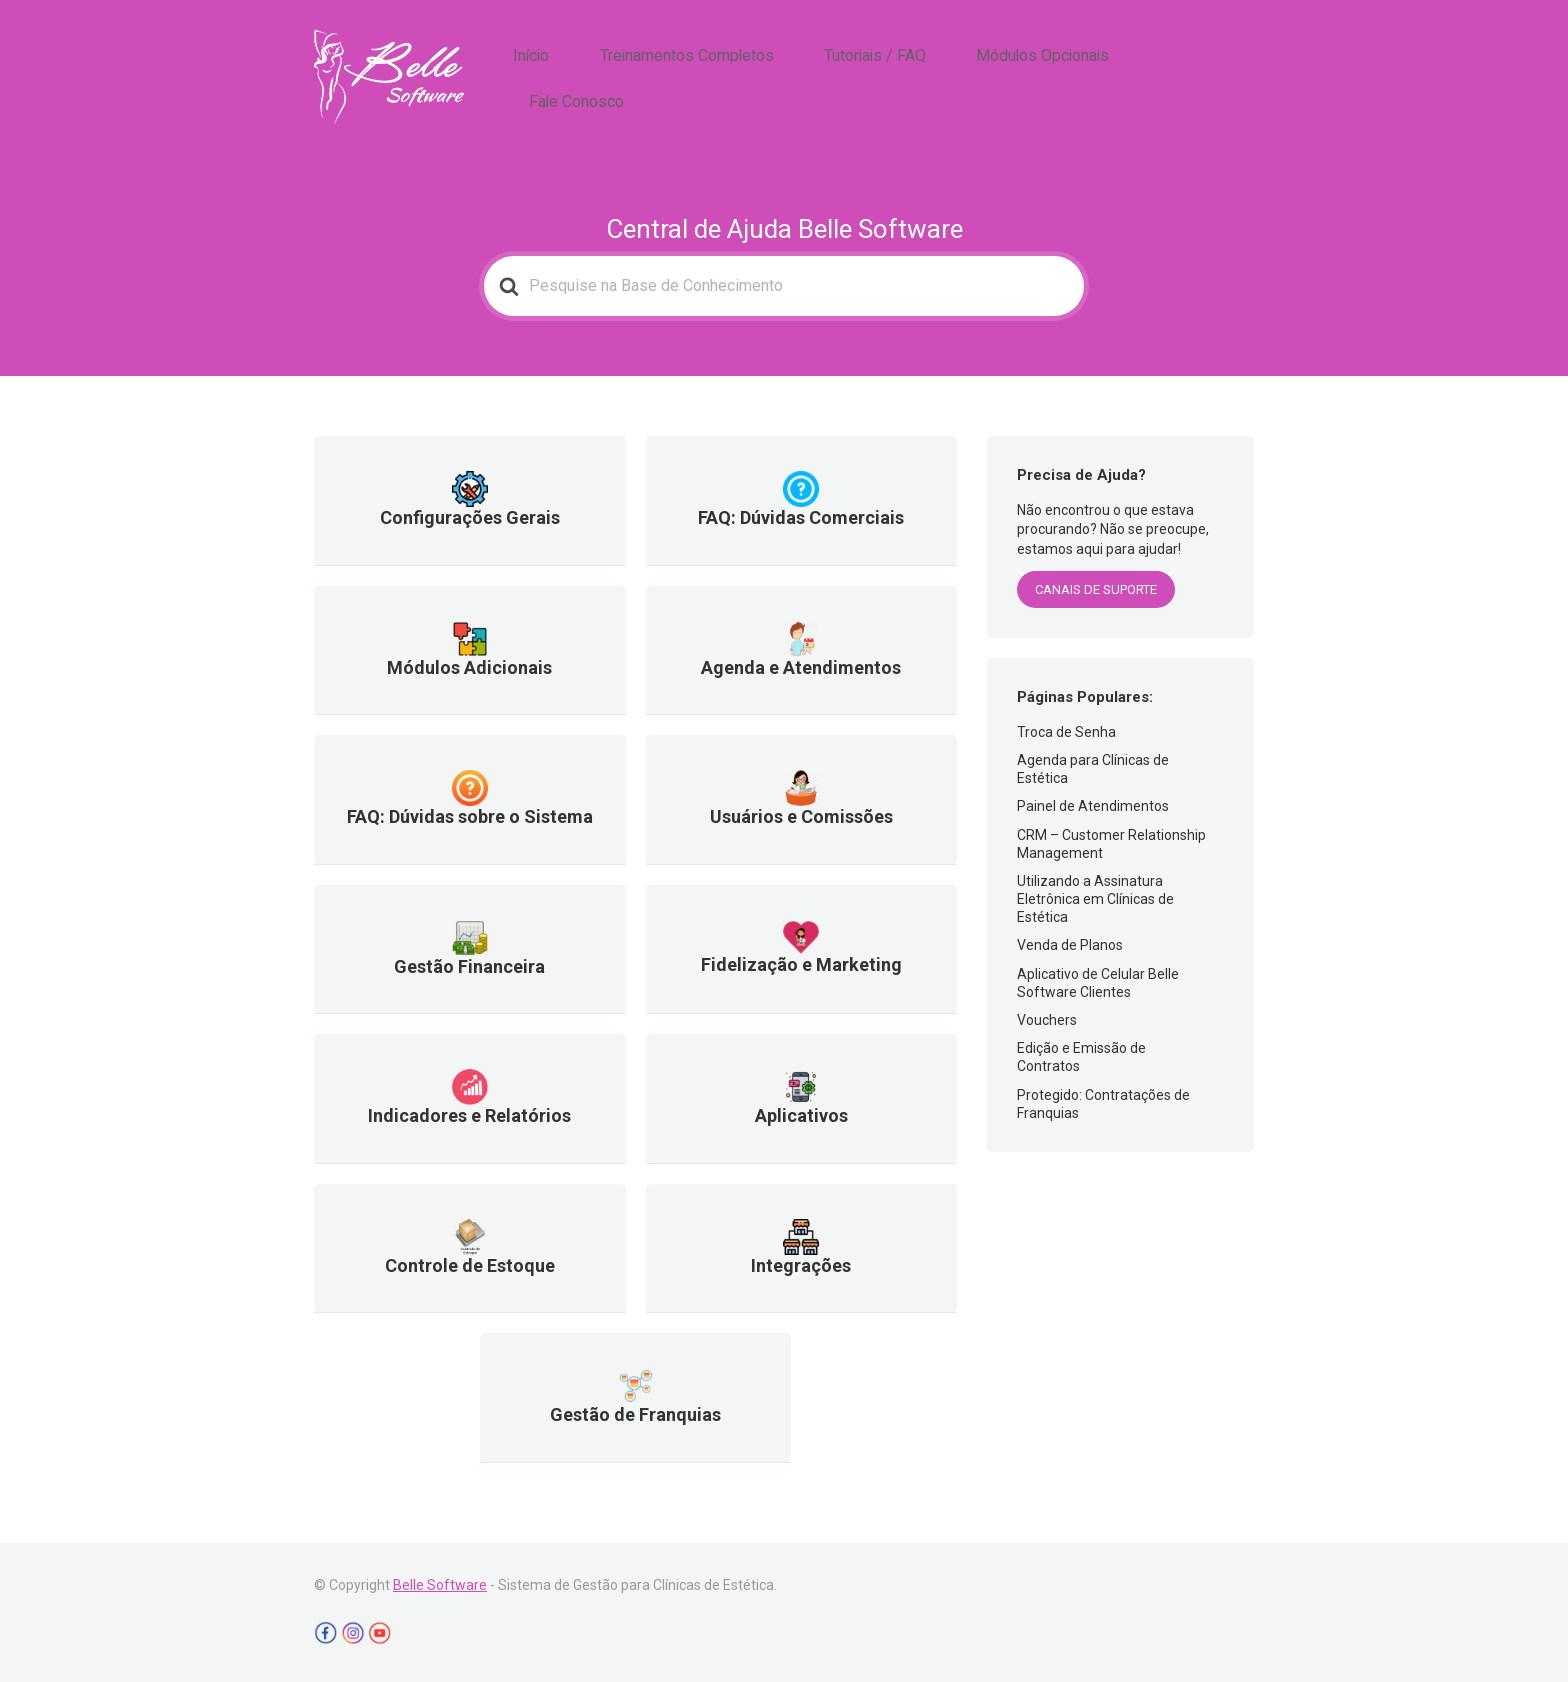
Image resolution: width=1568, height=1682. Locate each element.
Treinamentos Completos (750, 78)
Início (616, 78)
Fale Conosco (1200, 78)
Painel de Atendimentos (1093, 806)
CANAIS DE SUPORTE (1096, 589)
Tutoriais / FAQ (915, 78)
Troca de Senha (1066, 732)
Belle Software (440, 1585)
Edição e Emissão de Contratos (1081, 1057)
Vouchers (1047, 1020)
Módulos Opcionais (1059, 78)
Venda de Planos (1070, 945)
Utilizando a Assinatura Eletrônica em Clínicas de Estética (1095, 899)
